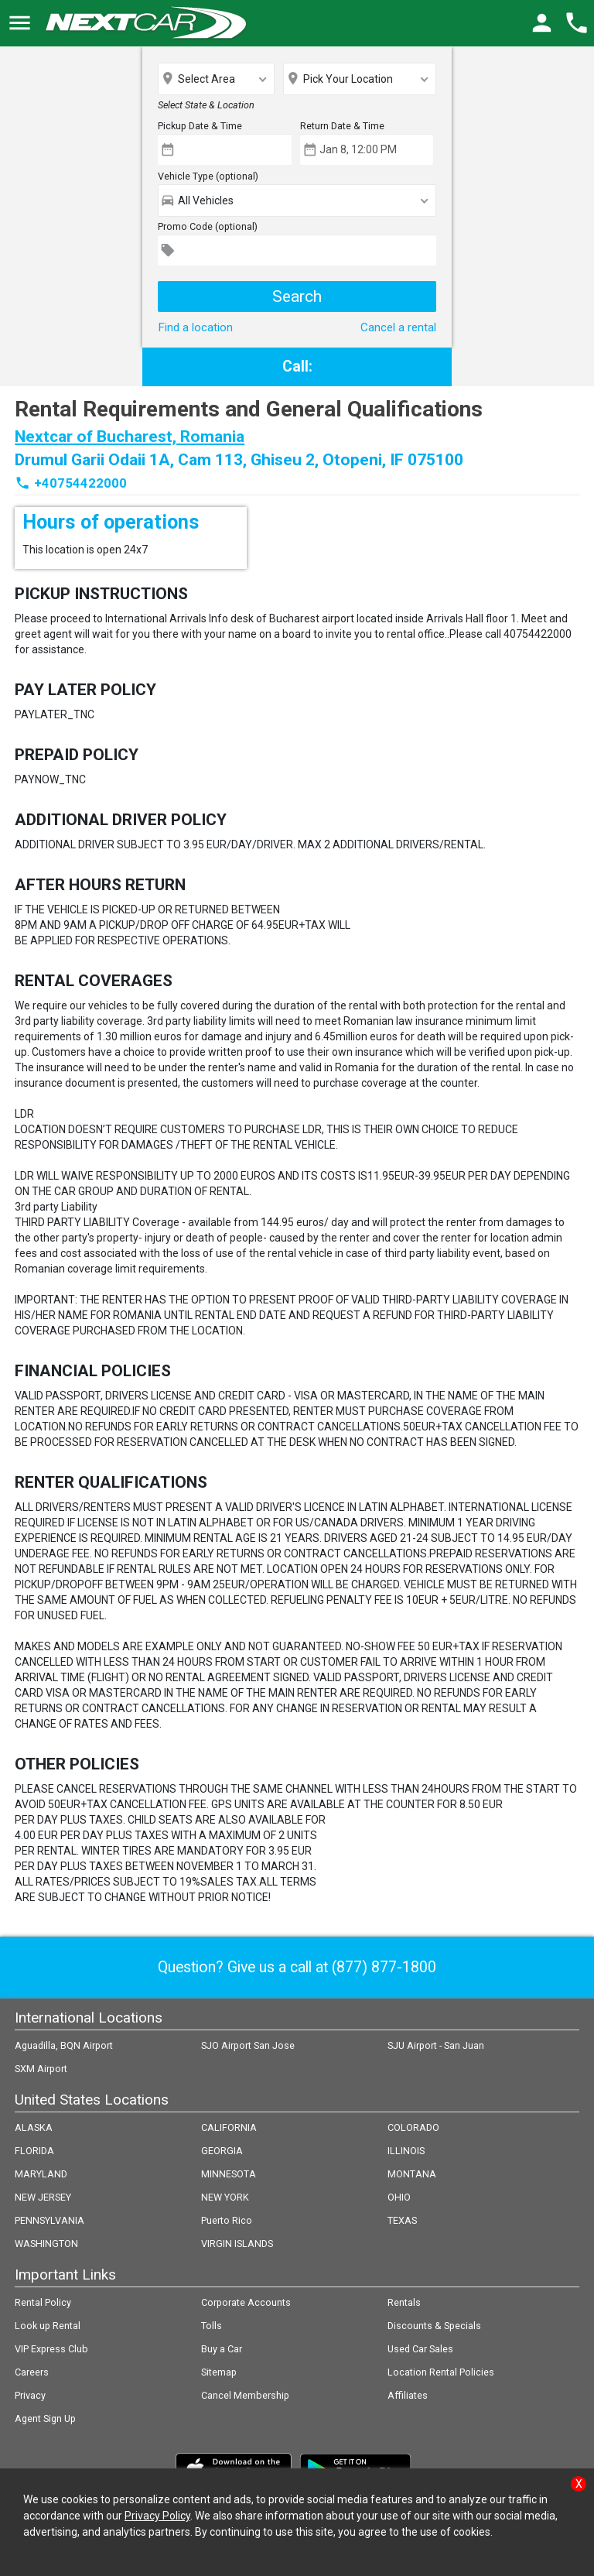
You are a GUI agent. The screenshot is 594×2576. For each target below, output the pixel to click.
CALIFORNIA (229, 2127)
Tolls (211, 2325)
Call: (297, 366)
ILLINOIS (406, 2150)
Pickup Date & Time (200, 126)
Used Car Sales (420, 2349)
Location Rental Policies (440, 2372)
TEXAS (402, 2220)
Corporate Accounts (246, 2302)
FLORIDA (34, 2150)
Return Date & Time (342, 126)
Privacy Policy (157, 2515)
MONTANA (411, 2174)
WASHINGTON (46, 2243)
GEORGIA (222, 2150)
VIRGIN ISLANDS (237, 2243)
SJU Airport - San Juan (435, 2045)
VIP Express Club (51, 2349)
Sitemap (219, 2372)
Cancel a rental (398, 327)
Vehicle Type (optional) (208, 176)
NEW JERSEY (43, 2197)
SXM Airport (41, 2068)
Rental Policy (43, 2302)
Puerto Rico (226, 2220)
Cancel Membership (245, 2395)
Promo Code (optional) (208, 226)
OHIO (399, 2197)
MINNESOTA (228, 2174)
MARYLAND (41, 2174)
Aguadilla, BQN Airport (64, 2045)
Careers (32, 2372)
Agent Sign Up (45, 2418)
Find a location (195, 327)
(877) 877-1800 (384, 1967)
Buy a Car (221, 2349)
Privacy (30, 2395)
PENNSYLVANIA (49, 2220)
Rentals (404, 2302)
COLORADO (413, 2127)
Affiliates (407, 2395)
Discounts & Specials (434, 2325)
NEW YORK (225, 2197)
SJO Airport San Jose (248, 2045)
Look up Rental (47, 2325)
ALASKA (34, 2127)
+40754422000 (80, 483)
